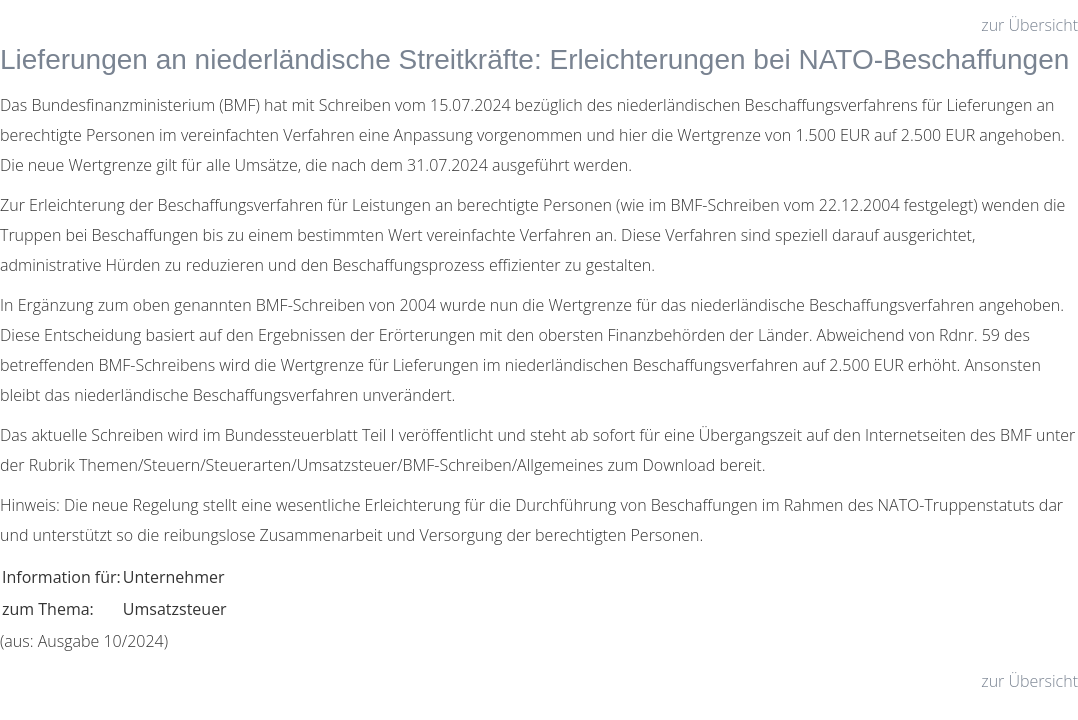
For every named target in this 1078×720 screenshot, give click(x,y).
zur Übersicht (1029, 25)
